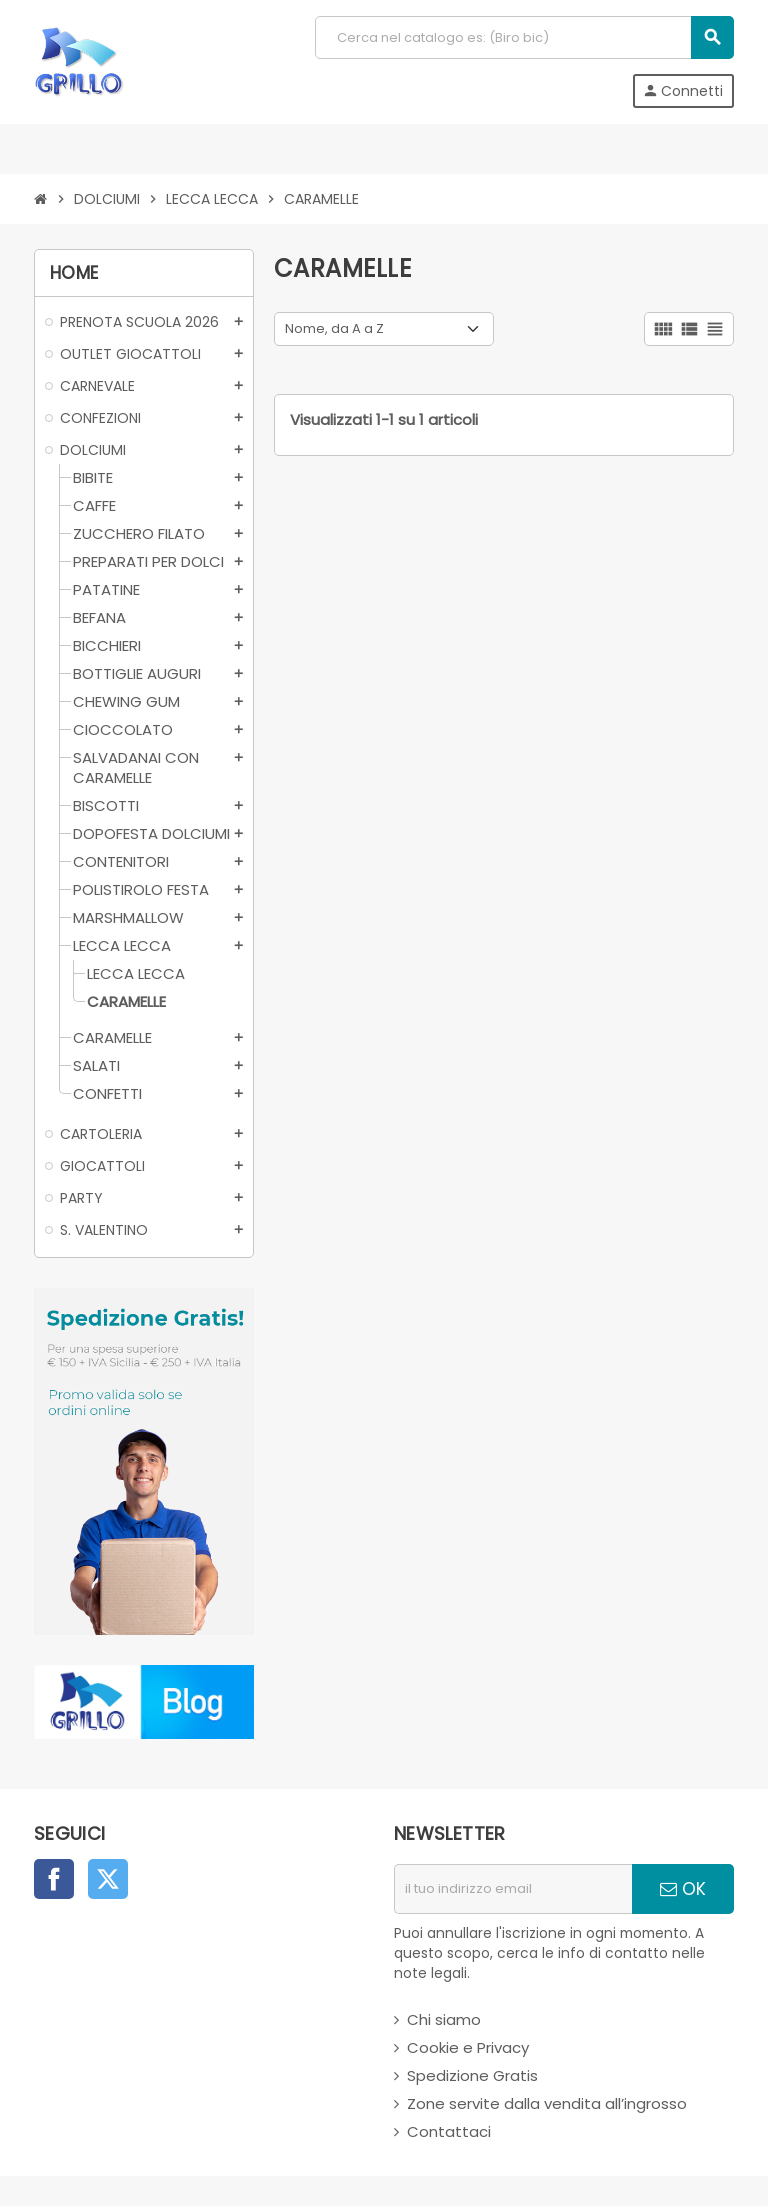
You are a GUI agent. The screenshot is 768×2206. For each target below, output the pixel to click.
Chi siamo (444, 2019)
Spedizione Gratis (472, 2075)
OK (683, 1889)
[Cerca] (524, 37)
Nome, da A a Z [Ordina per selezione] (334, 328)
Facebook (54, 1879)
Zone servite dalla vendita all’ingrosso (547, 2103)
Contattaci (449, 2131)
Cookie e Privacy (468, 2047)
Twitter (108, 1879)
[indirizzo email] (513, 1889)
